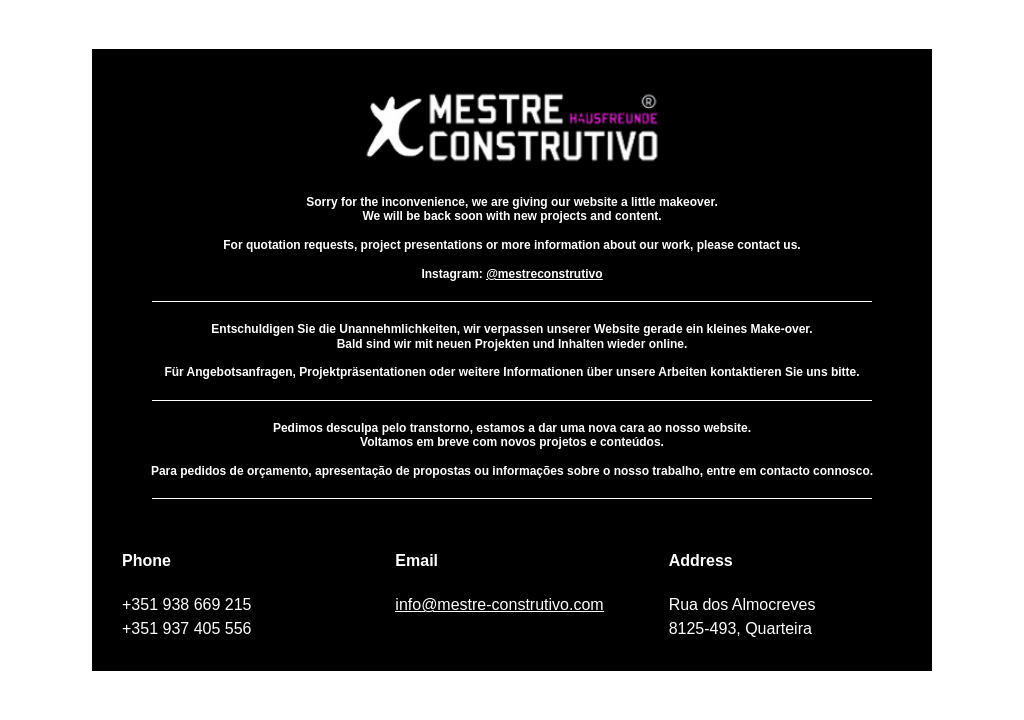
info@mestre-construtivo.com (499, 604)
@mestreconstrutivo (544, 274)
